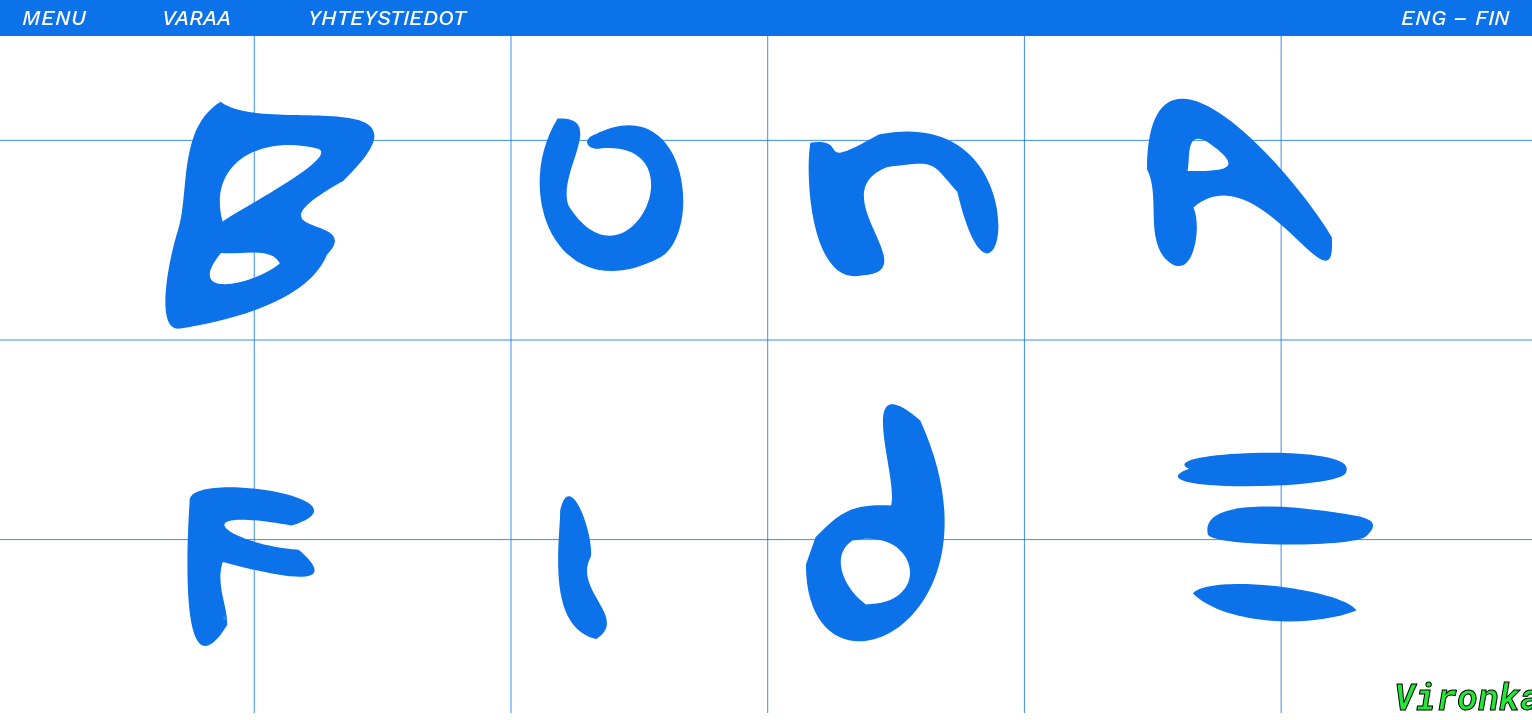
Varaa (196, 17)
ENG (1423, 17)
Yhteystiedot (387, 17)
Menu (54, 17)
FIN (1492, 17)
